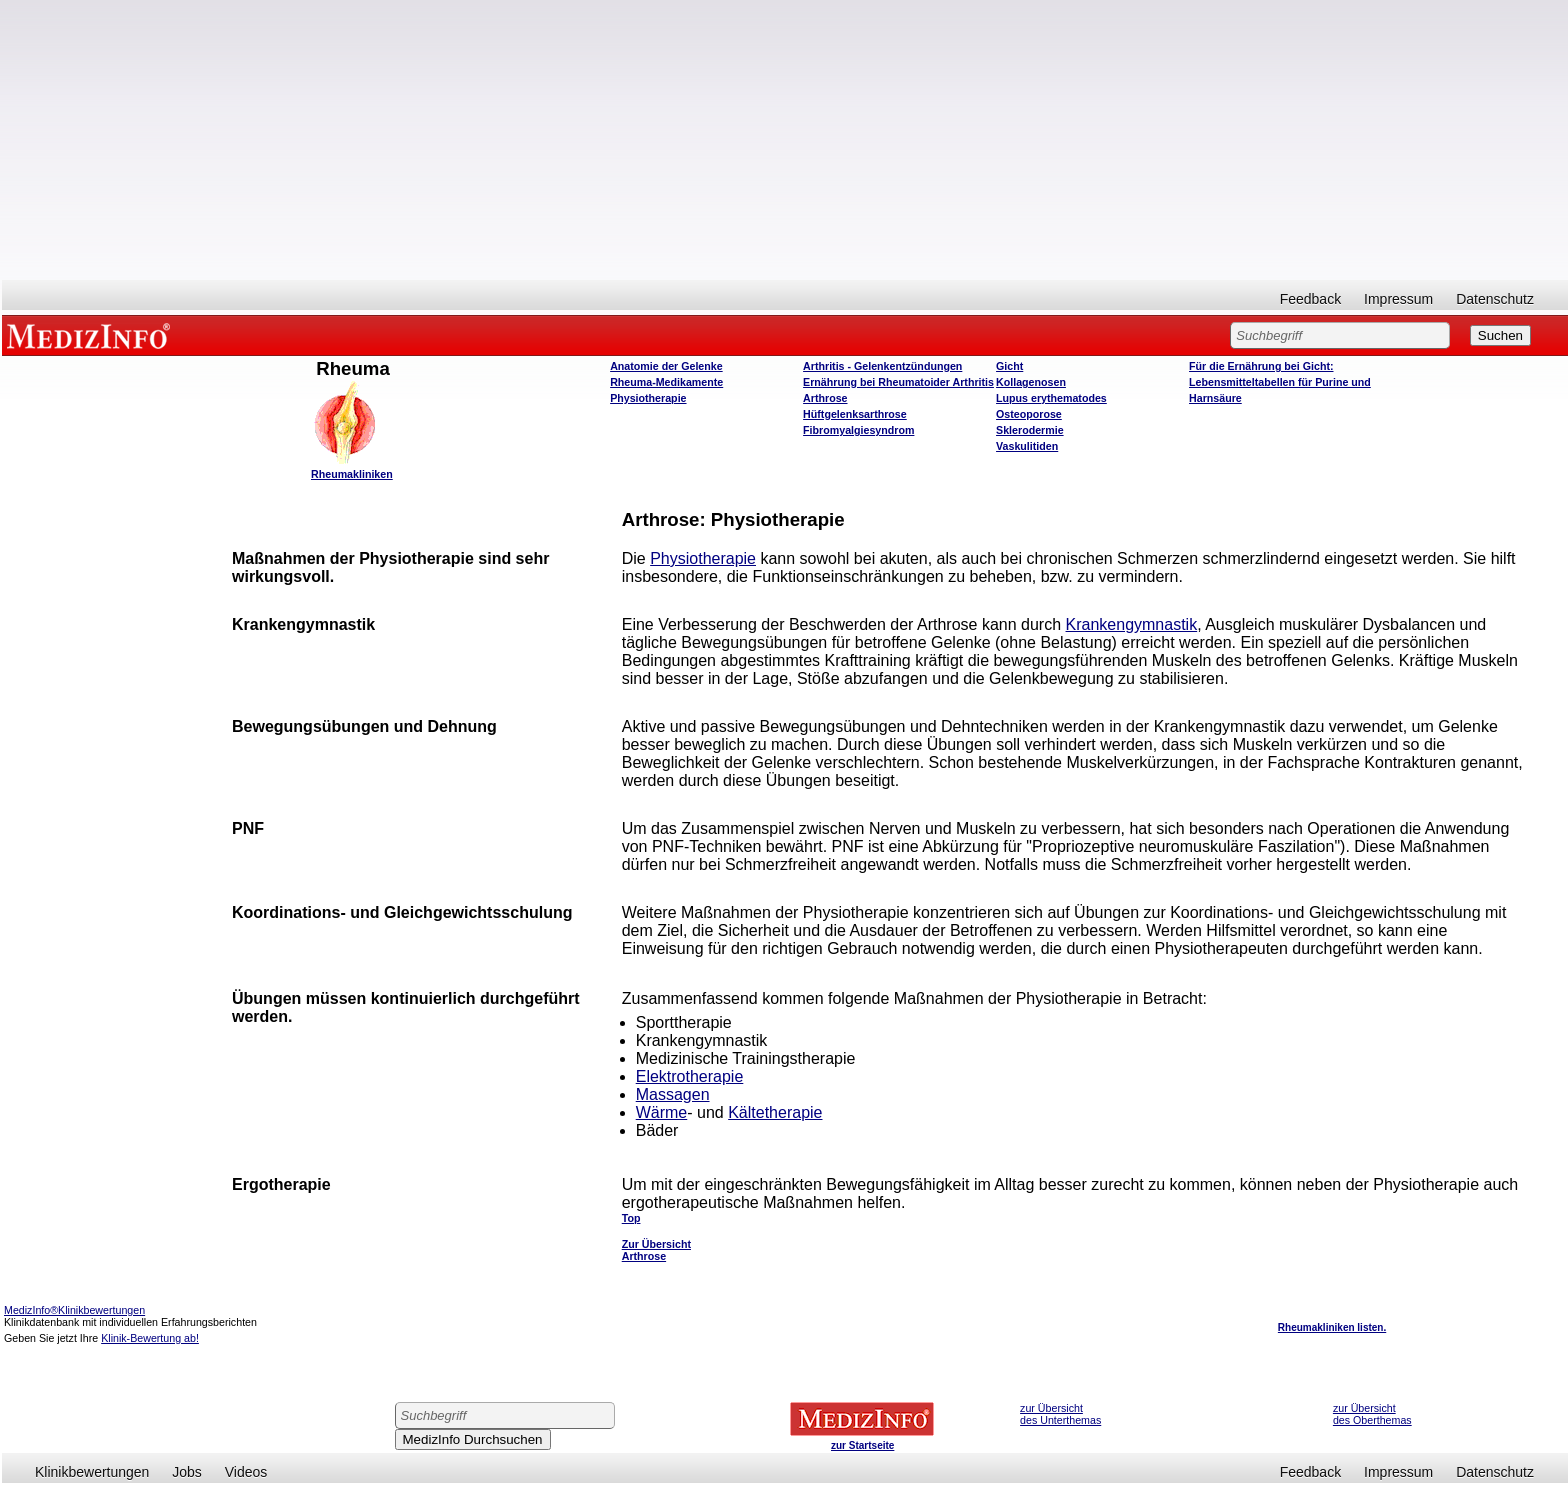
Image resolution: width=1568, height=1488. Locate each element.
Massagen (673, 1094)
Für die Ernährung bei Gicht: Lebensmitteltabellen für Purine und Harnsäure (1280, 382)
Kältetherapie (775, 1112)
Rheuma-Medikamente (666, 382)
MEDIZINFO (92, 335)
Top (631, 1218)
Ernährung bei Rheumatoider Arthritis (898, 382)
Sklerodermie (1030, 430)
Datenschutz (1495, 299)
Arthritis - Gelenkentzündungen (882, 366)
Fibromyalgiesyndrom (858, 430)
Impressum (1398, 299)
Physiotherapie (648, 398)
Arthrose (825, 398)
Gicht (1009, 366)
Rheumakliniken (352, 474)
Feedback (1310, 299)
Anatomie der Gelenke (666, 366)
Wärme (662, 1112)
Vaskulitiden (1027, 446)
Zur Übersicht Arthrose (656, 1250)
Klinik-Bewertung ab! (150, 1338)
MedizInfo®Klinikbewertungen (74, 1310)
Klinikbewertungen (92, 1472)
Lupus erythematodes (1051, 398)
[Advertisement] (785, 140)
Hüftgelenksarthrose (855, 414)
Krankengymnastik (1132, 624)
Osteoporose (1029, 414)
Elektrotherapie (690, 1076)
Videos (246, 1472)
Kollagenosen (1031, 382)
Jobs (187, 1472)
